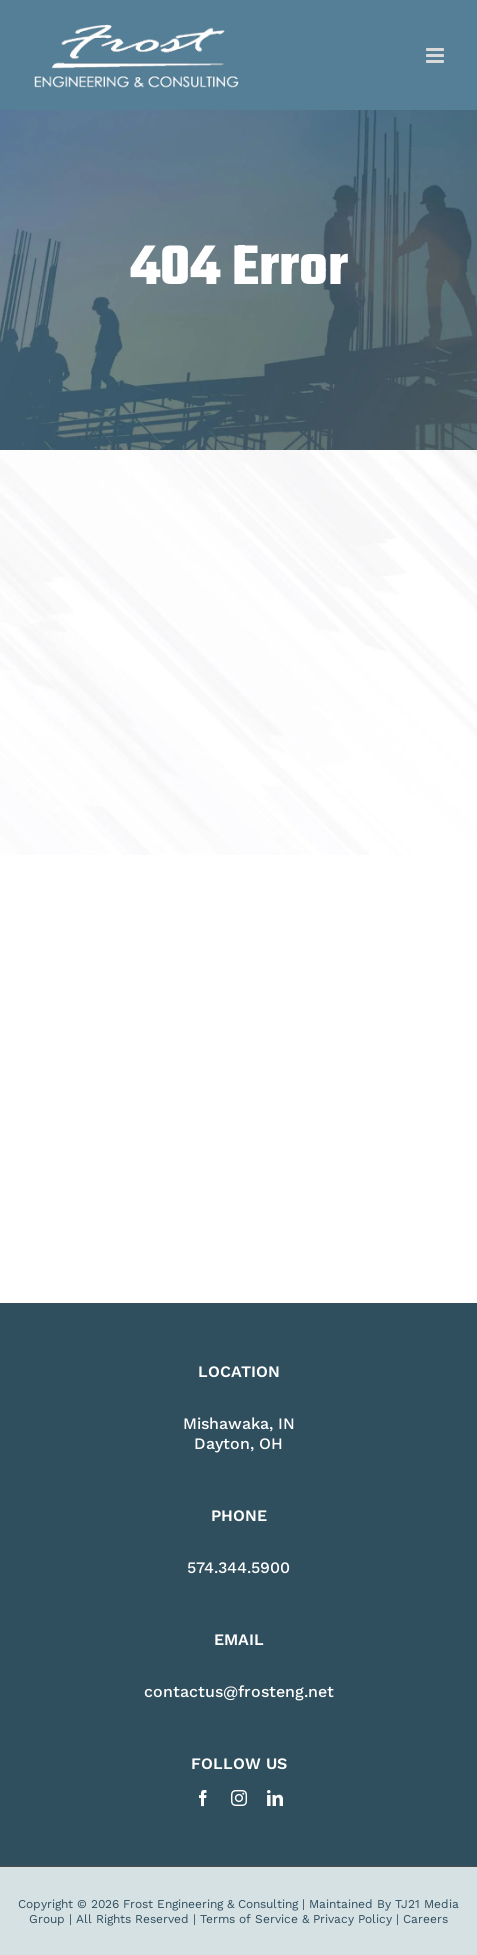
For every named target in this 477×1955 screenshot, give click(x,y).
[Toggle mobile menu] (436, 55)
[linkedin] (275, 1798)
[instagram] (239, 1798)
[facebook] (203, 1798)
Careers (425, 1919)
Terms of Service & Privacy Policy (296, 1919)
